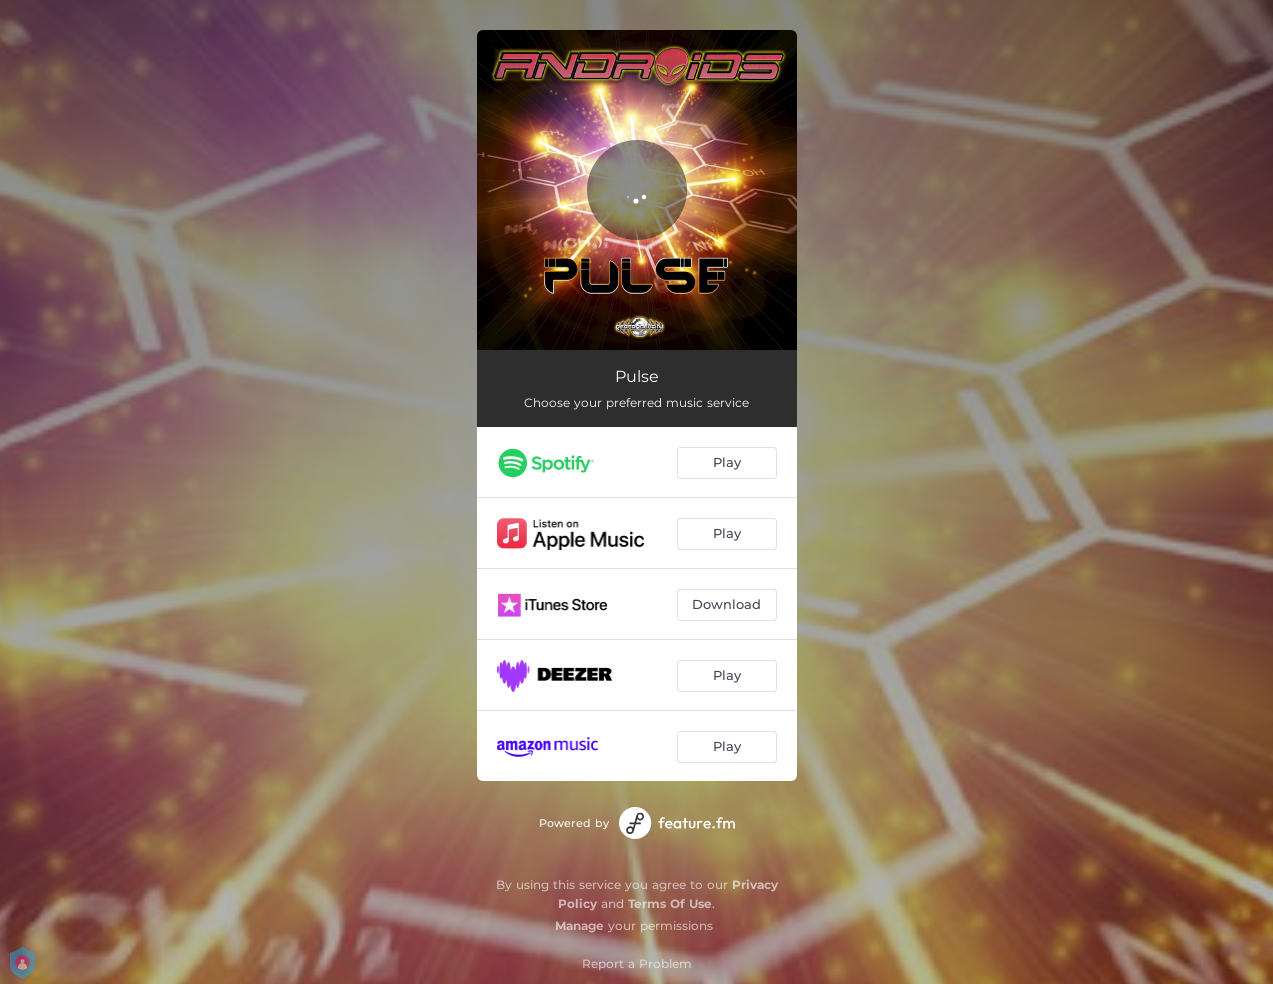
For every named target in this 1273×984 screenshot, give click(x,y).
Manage (579, 925)
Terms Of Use (670, 903)
